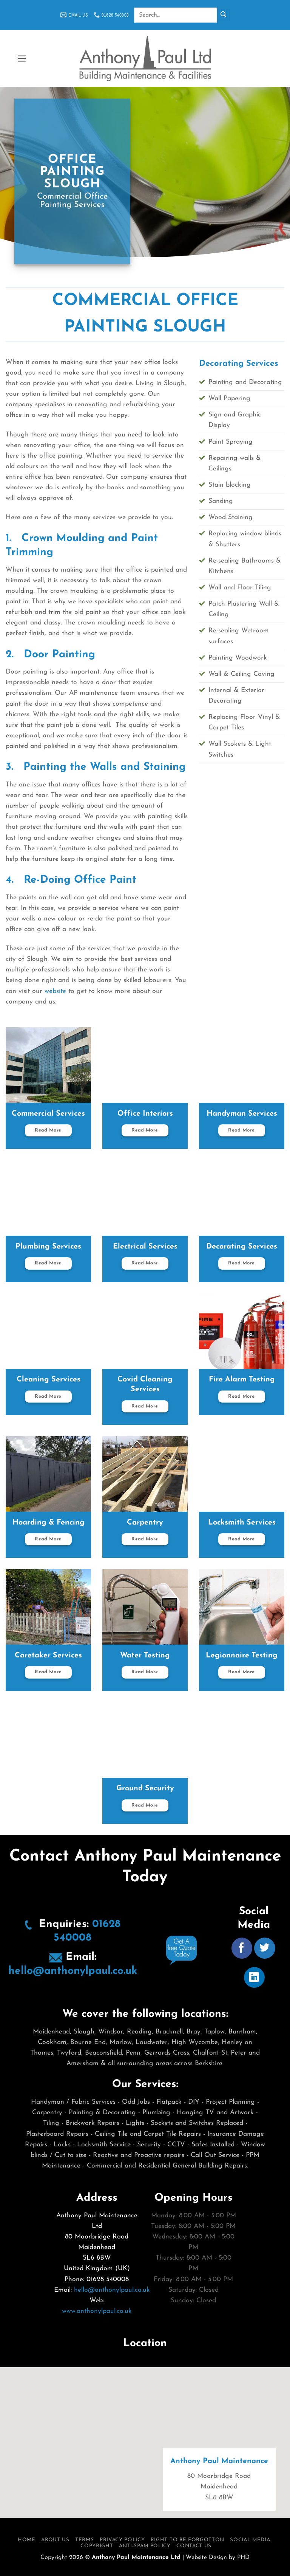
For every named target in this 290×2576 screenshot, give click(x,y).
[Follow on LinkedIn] (254, 1977)
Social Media (250, 2539)
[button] (22, 58)
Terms (84, 2539)
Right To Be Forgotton (187, 2539)
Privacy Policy (122, 2539)
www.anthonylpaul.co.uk (97, 2311)
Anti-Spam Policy (145, 2546)
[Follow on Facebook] (241, 1948)
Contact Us (193, 2546)
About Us (55, 2539)
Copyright (96, 2546)
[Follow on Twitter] (264, 1948)
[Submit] (223, 15)
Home (26, 2539)
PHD (243, 2557)
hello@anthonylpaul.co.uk (72, 1971)
